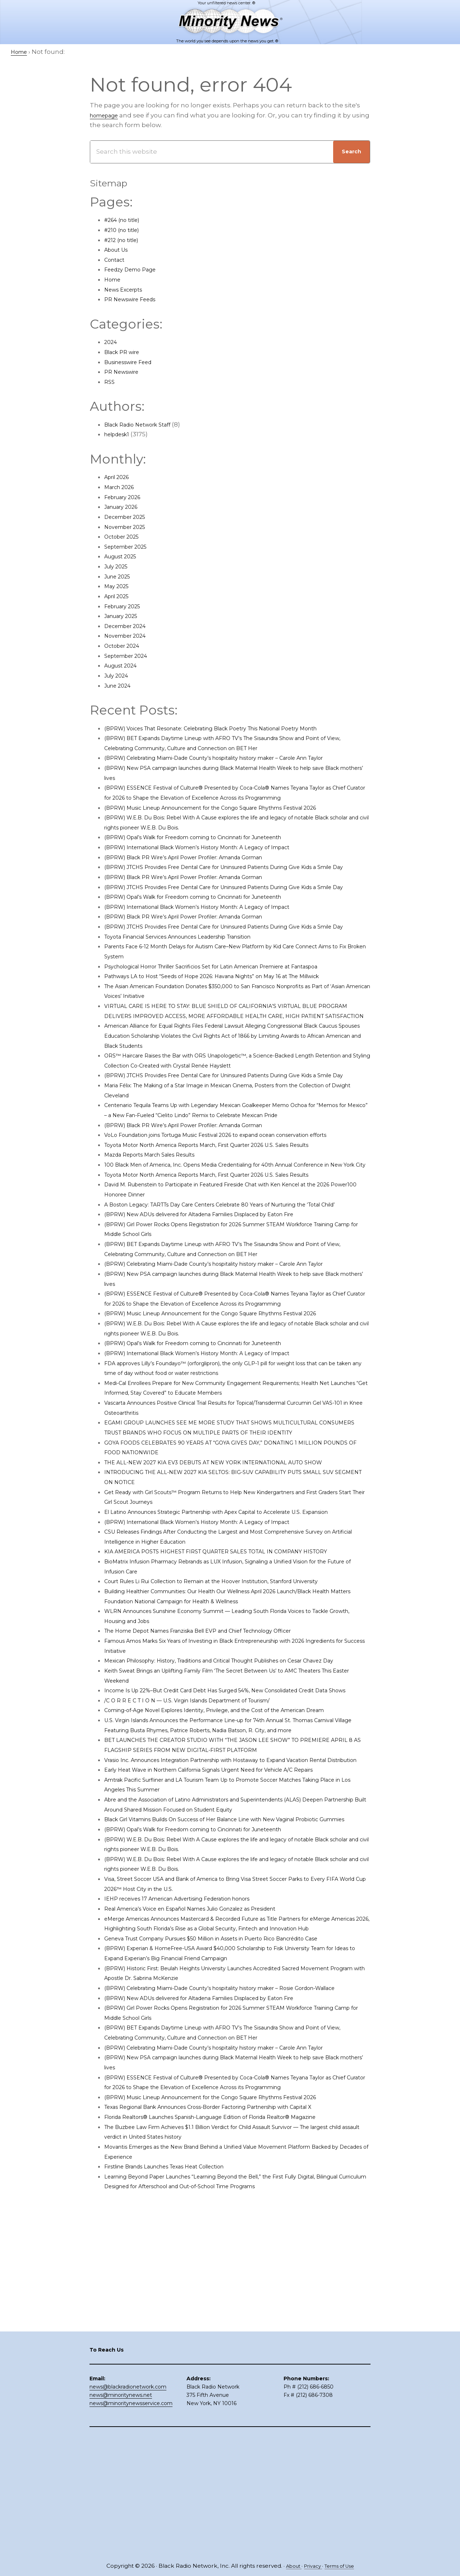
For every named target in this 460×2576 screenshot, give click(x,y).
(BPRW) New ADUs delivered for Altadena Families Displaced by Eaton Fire (220, 1323)
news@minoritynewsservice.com (130, 2522)
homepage (107, 115)
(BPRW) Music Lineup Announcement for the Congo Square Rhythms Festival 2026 (234, 827)
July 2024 (118, 675)
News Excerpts (127, 289)
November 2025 (129, 526)
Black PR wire (125, 351)
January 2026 (125, 506)
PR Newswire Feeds (135, 299)
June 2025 (120, 576)
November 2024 (129, 635)
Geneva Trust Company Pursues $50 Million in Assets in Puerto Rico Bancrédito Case (235, 2146)
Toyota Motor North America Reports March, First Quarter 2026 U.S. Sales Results (229, 1233)
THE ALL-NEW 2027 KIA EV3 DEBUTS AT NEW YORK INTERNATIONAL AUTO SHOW (231, 1591)
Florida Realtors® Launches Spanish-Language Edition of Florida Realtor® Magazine (234, 2354)
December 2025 (129, 516)
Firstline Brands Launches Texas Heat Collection (179, 2404)
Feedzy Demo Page (135, 269)
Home (114, 279)
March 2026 (122, 486)
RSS (110, 381)
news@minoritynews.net (120, 2514)
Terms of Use (342, 2566)
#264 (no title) (126, 219)
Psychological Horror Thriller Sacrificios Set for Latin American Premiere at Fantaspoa (236, 1015)
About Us (118, 249)
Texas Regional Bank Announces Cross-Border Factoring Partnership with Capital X (233, 2344)
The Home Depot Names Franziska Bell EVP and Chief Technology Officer (219, 1769)
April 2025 (119, 596)
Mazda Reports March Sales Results (159, 1243)
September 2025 (130, 546)
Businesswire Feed (134, 362)
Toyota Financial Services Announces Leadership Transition (196, 986)
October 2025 (125, 536)
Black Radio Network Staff (144, 424)
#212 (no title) (125, 239)
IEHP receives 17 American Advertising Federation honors (193, 2097)
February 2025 (126, 606)
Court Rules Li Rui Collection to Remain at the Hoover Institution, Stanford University (234, 1720)
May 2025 (118, 586)
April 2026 (119, 476)
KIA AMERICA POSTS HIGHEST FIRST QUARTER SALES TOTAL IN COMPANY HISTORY (233, 1690)
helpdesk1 (120, 434)
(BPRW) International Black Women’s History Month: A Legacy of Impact (216, 866)
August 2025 (123, 556)
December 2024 (129, 625)
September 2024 (130, 655)
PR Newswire (124, 371)
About (288, 2566)
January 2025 (124, 615)
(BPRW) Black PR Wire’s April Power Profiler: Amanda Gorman (200, 876)
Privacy (311, 2566)
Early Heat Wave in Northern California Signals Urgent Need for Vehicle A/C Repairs (232, 1958)
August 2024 (124, 665)
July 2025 (118, 566)
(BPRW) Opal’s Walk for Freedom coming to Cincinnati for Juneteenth (213, 857)
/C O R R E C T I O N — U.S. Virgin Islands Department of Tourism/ (203, 1859)
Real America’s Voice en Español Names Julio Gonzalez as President (210, 2106)
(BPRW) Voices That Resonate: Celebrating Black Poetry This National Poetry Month (234, 728)
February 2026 (126, 497)
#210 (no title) (125, 229)
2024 (111, 341)
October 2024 (125, 645)
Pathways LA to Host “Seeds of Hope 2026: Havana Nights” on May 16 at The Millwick (233, 1025)
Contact (116, 259)
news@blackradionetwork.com (127, 2506)
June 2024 (120, 685)
